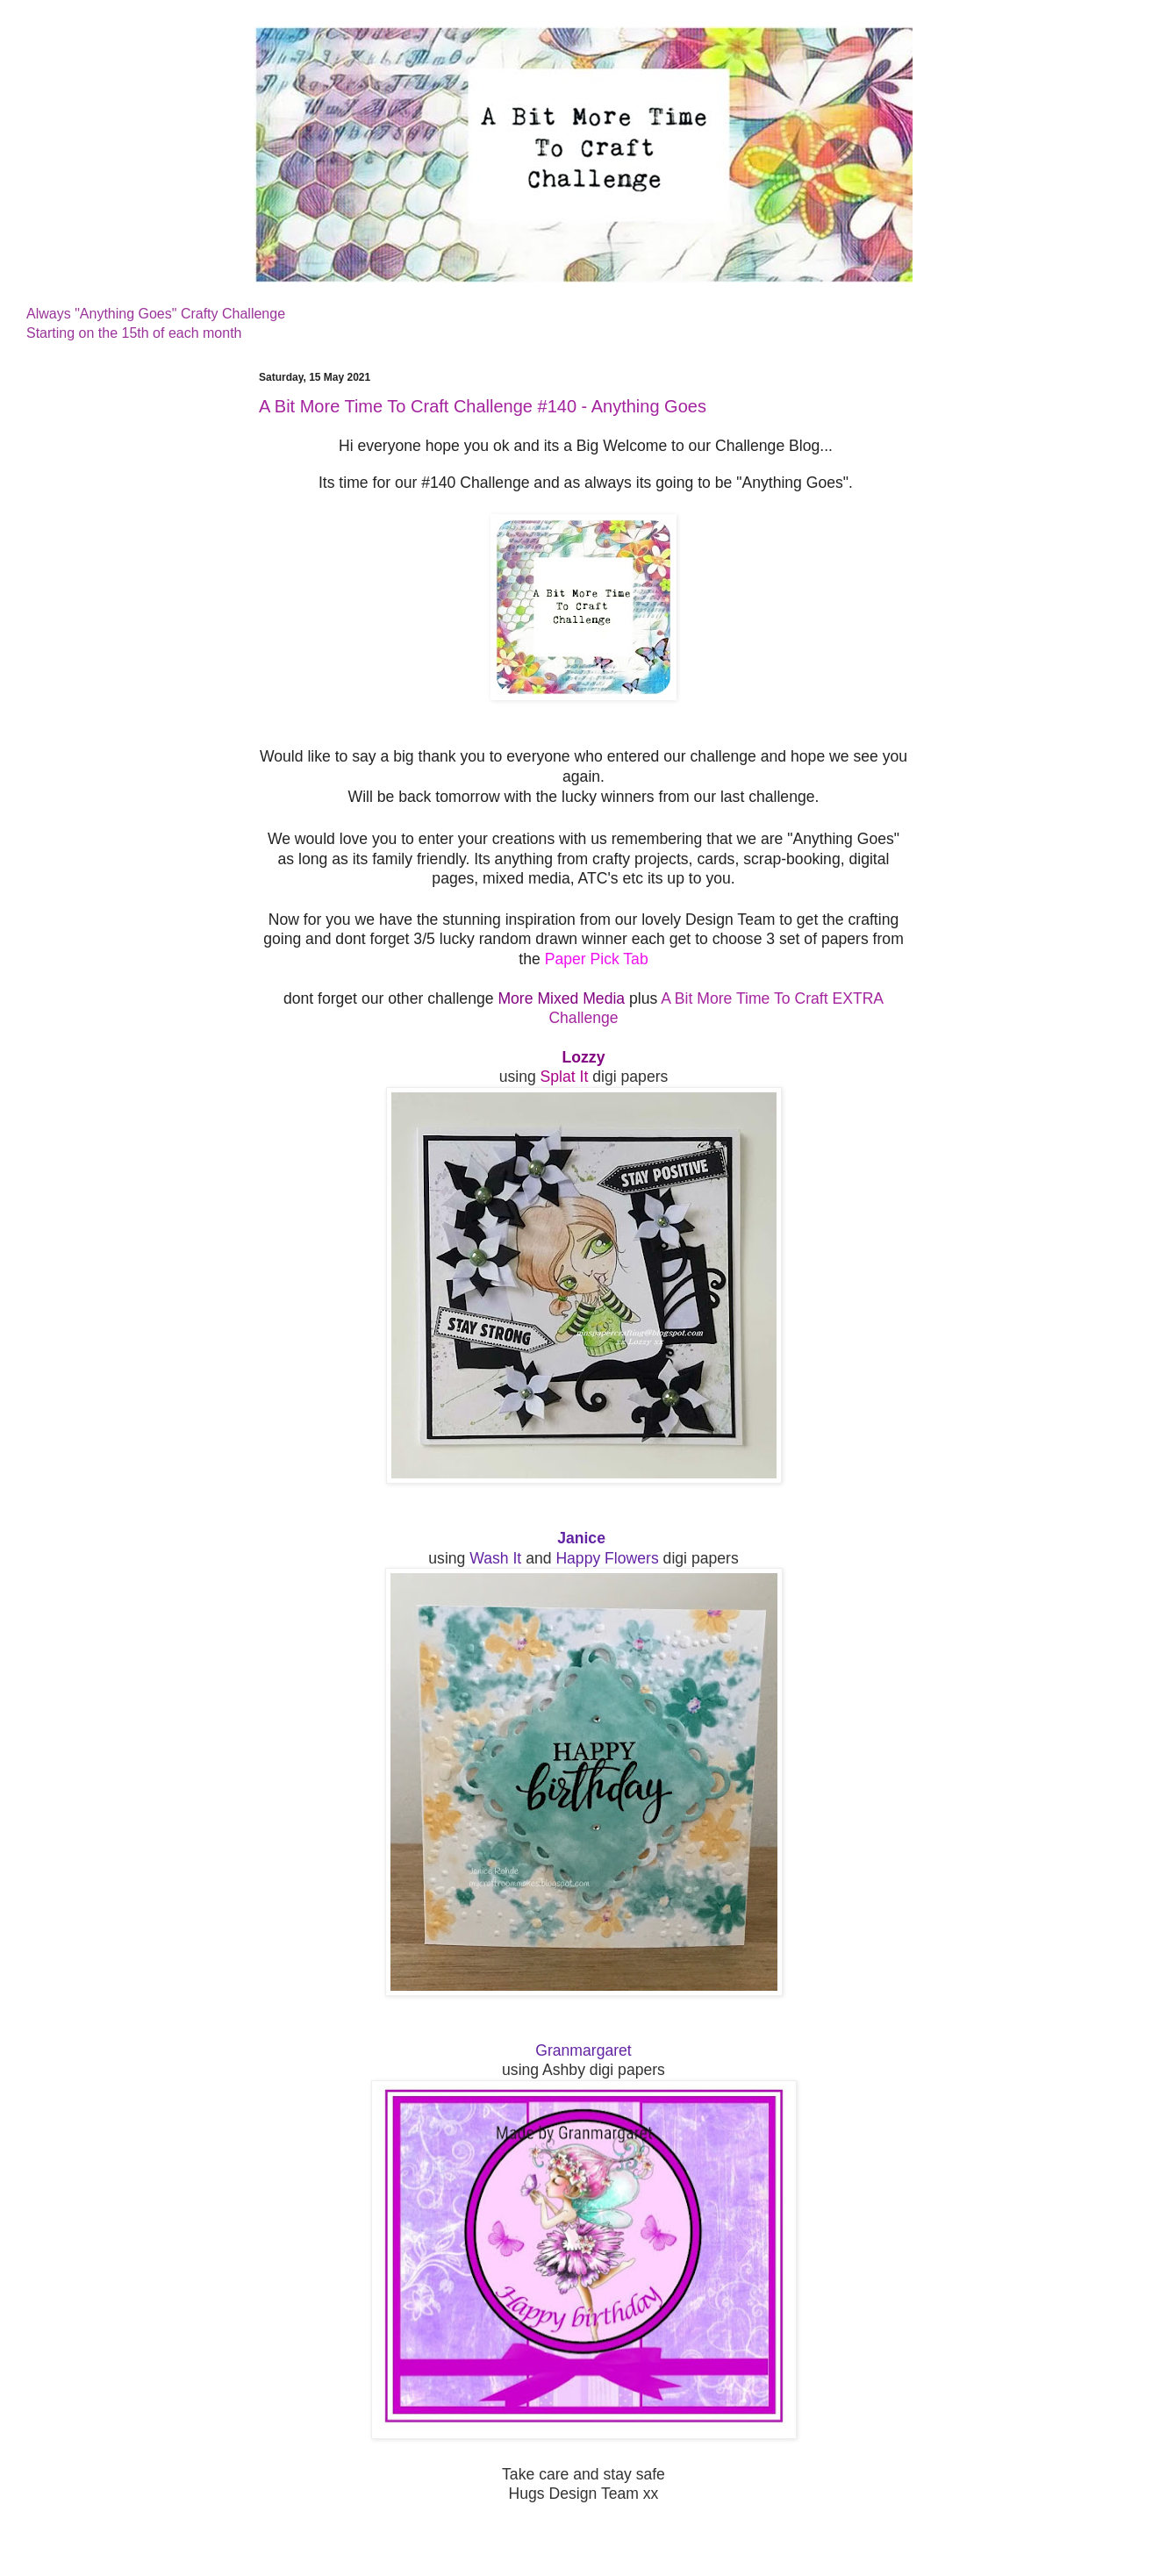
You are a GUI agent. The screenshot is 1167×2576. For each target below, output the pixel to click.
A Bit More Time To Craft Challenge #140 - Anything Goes (482, 406)
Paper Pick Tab (596, 959)
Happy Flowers (606, 1558)
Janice (581, 1538)
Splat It (565, 1076)
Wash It (497, 1558)
